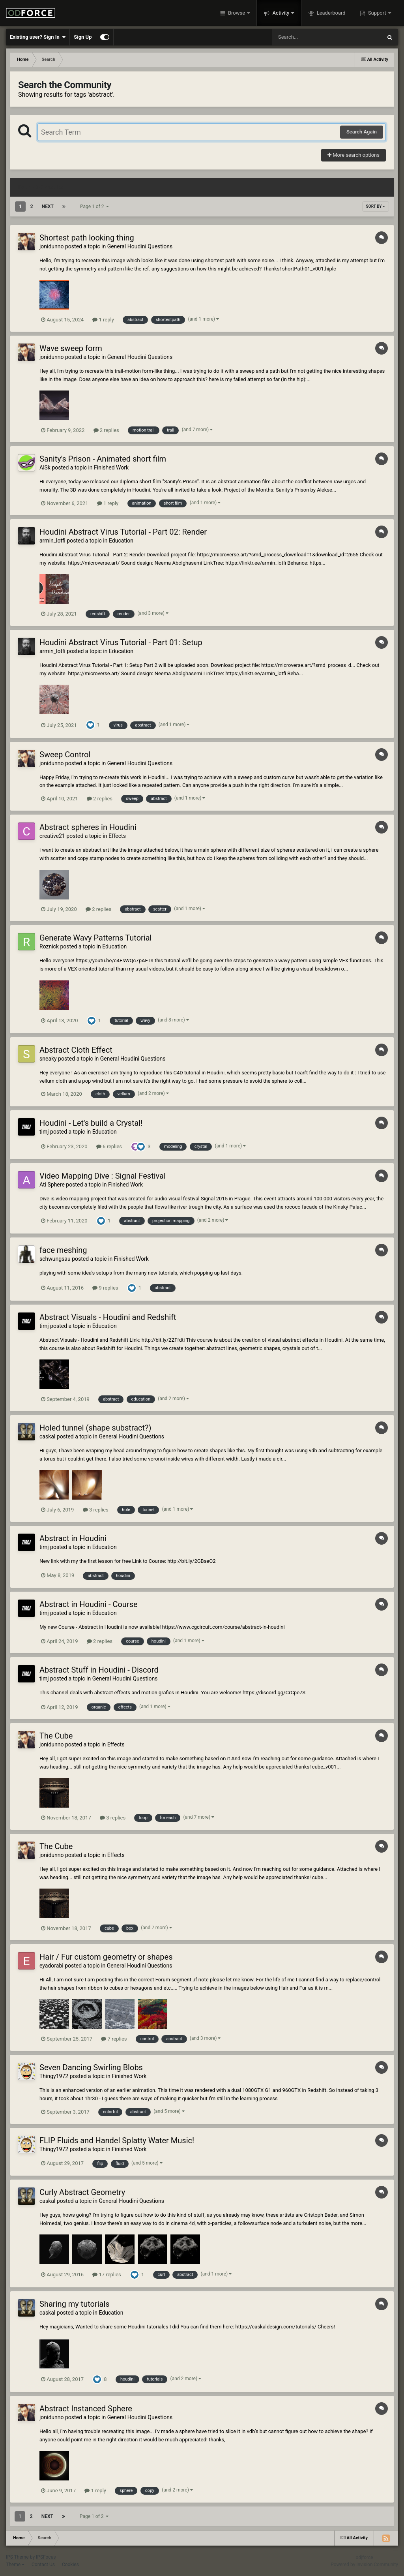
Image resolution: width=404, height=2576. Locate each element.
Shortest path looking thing (86, 237)
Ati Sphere (52, 1184)
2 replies (106, 430)
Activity (280, 13)
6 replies (109, 1146)
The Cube (56, 1735)
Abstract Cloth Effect (75, 1050)
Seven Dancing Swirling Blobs (91, 2067)
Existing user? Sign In (37, 37)
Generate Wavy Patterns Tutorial (95, 938)
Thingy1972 (53, 2076)
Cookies (70, 2564)
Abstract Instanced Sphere (85, 2408)
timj (44, 1131)
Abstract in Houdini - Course (88, 1604)
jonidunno (51, 246)
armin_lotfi (52, 540)
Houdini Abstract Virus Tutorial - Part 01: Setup (120, 642)
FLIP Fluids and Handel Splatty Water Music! (116, 2140)
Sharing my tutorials (74, 2304)
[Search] (307, 37)
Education (121, 540)
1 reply (103, 320)
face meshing (63, 1250)
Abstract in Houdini (73, 1538)
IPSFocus (46, 2557)
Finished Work (111, 467)
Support (377, 13)
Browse (237, 13)
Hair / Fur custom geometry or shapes (105, 1957)
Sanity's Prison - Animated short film (102, 459)
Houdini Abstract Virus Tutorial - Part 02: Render (123, 532)
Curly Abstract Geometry (82, 2192)
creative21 (52, 836)
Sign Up (83, 37)
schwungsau (55, 1259)
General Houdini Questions (140, 246)
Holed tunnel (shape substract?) (95, 1428)
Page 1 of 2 (94, 206)
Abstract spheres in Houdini (88, 827)
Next (48, 206)
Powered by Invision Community (364, 2564)
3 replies (95, 1510)
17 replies (106, 2274)
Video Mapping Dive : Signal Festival (102, 1176)
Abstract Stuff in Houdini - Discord (99, 1670)
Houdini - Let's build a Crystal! (90, 1123)
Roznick (49, 946)
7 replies (114, 2039)
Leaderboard (330, 13)
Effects (117, 836)
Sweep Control (64, 754)
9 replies (105, 1288)
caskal (47, 1436)
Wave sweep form (70, 348)
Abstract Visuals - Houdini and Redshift (107, 1317)
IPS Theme (17, 2557)
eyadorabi (51, 1965)
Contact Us (43, 2564)
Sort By (375, 206)
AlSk (44, 467)
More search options (353, 155)
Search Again (361, 132)
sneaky (48, 1058)
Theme (15, 2564)
